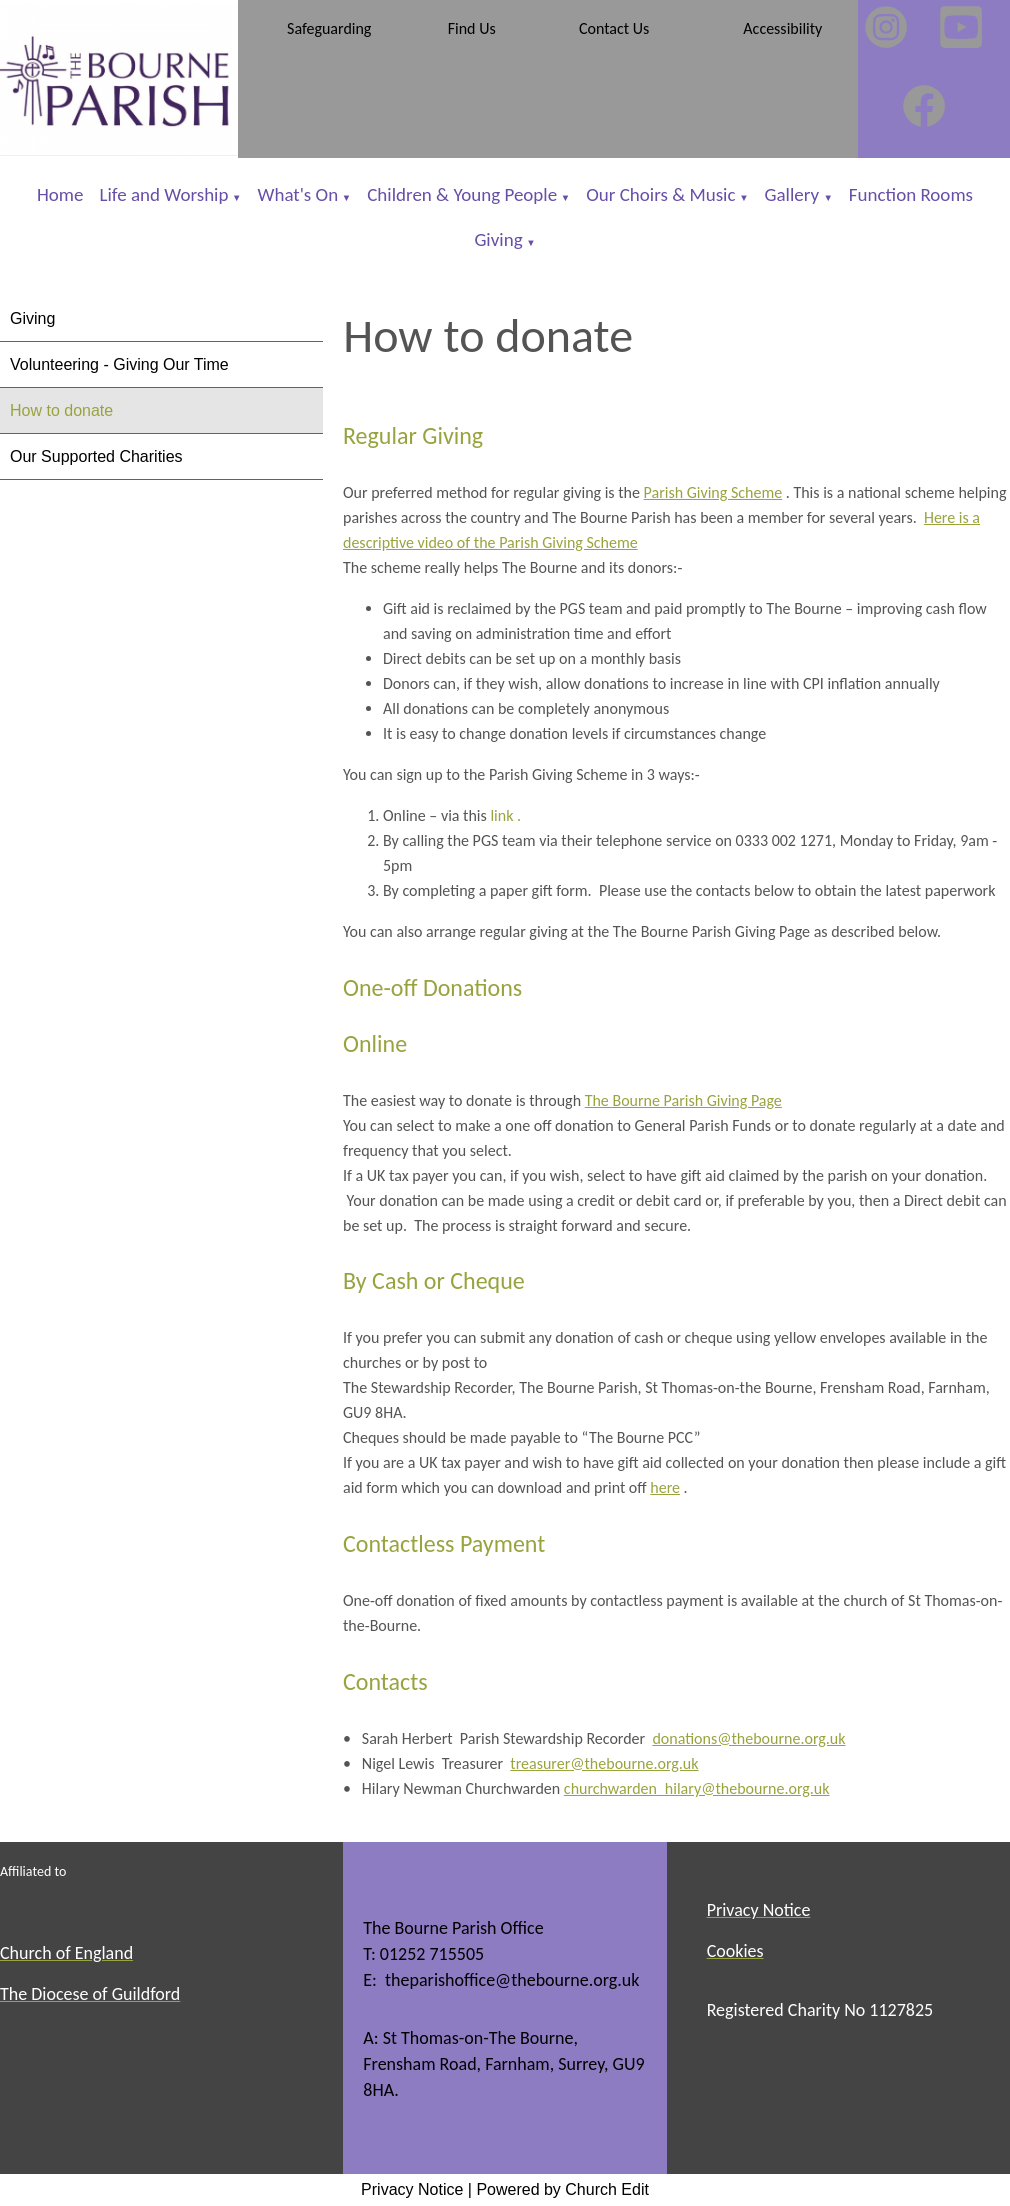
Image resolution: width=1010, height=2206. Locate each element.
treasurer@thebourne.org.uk (605, 1763)
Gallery (794, 194)
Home (60, 194)
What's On (298, 194)
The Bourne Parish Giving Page (683, 1100)
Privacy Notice (412, 2189)
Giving (498, 239)
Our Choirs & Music (660, 194)
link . (504, 815)
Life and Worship (164, 194)
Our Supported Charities (96, 456)
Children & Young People (462, 194)
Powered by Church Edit (562, 2189)
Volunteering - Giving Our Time (119, 364)
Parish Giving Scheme (713, 492)
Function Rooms (911, 194)
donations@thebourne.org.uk (749, 1738)
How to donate (61, 410)
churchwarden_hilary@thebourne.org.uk (697, 1788)
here (666, 1488)
